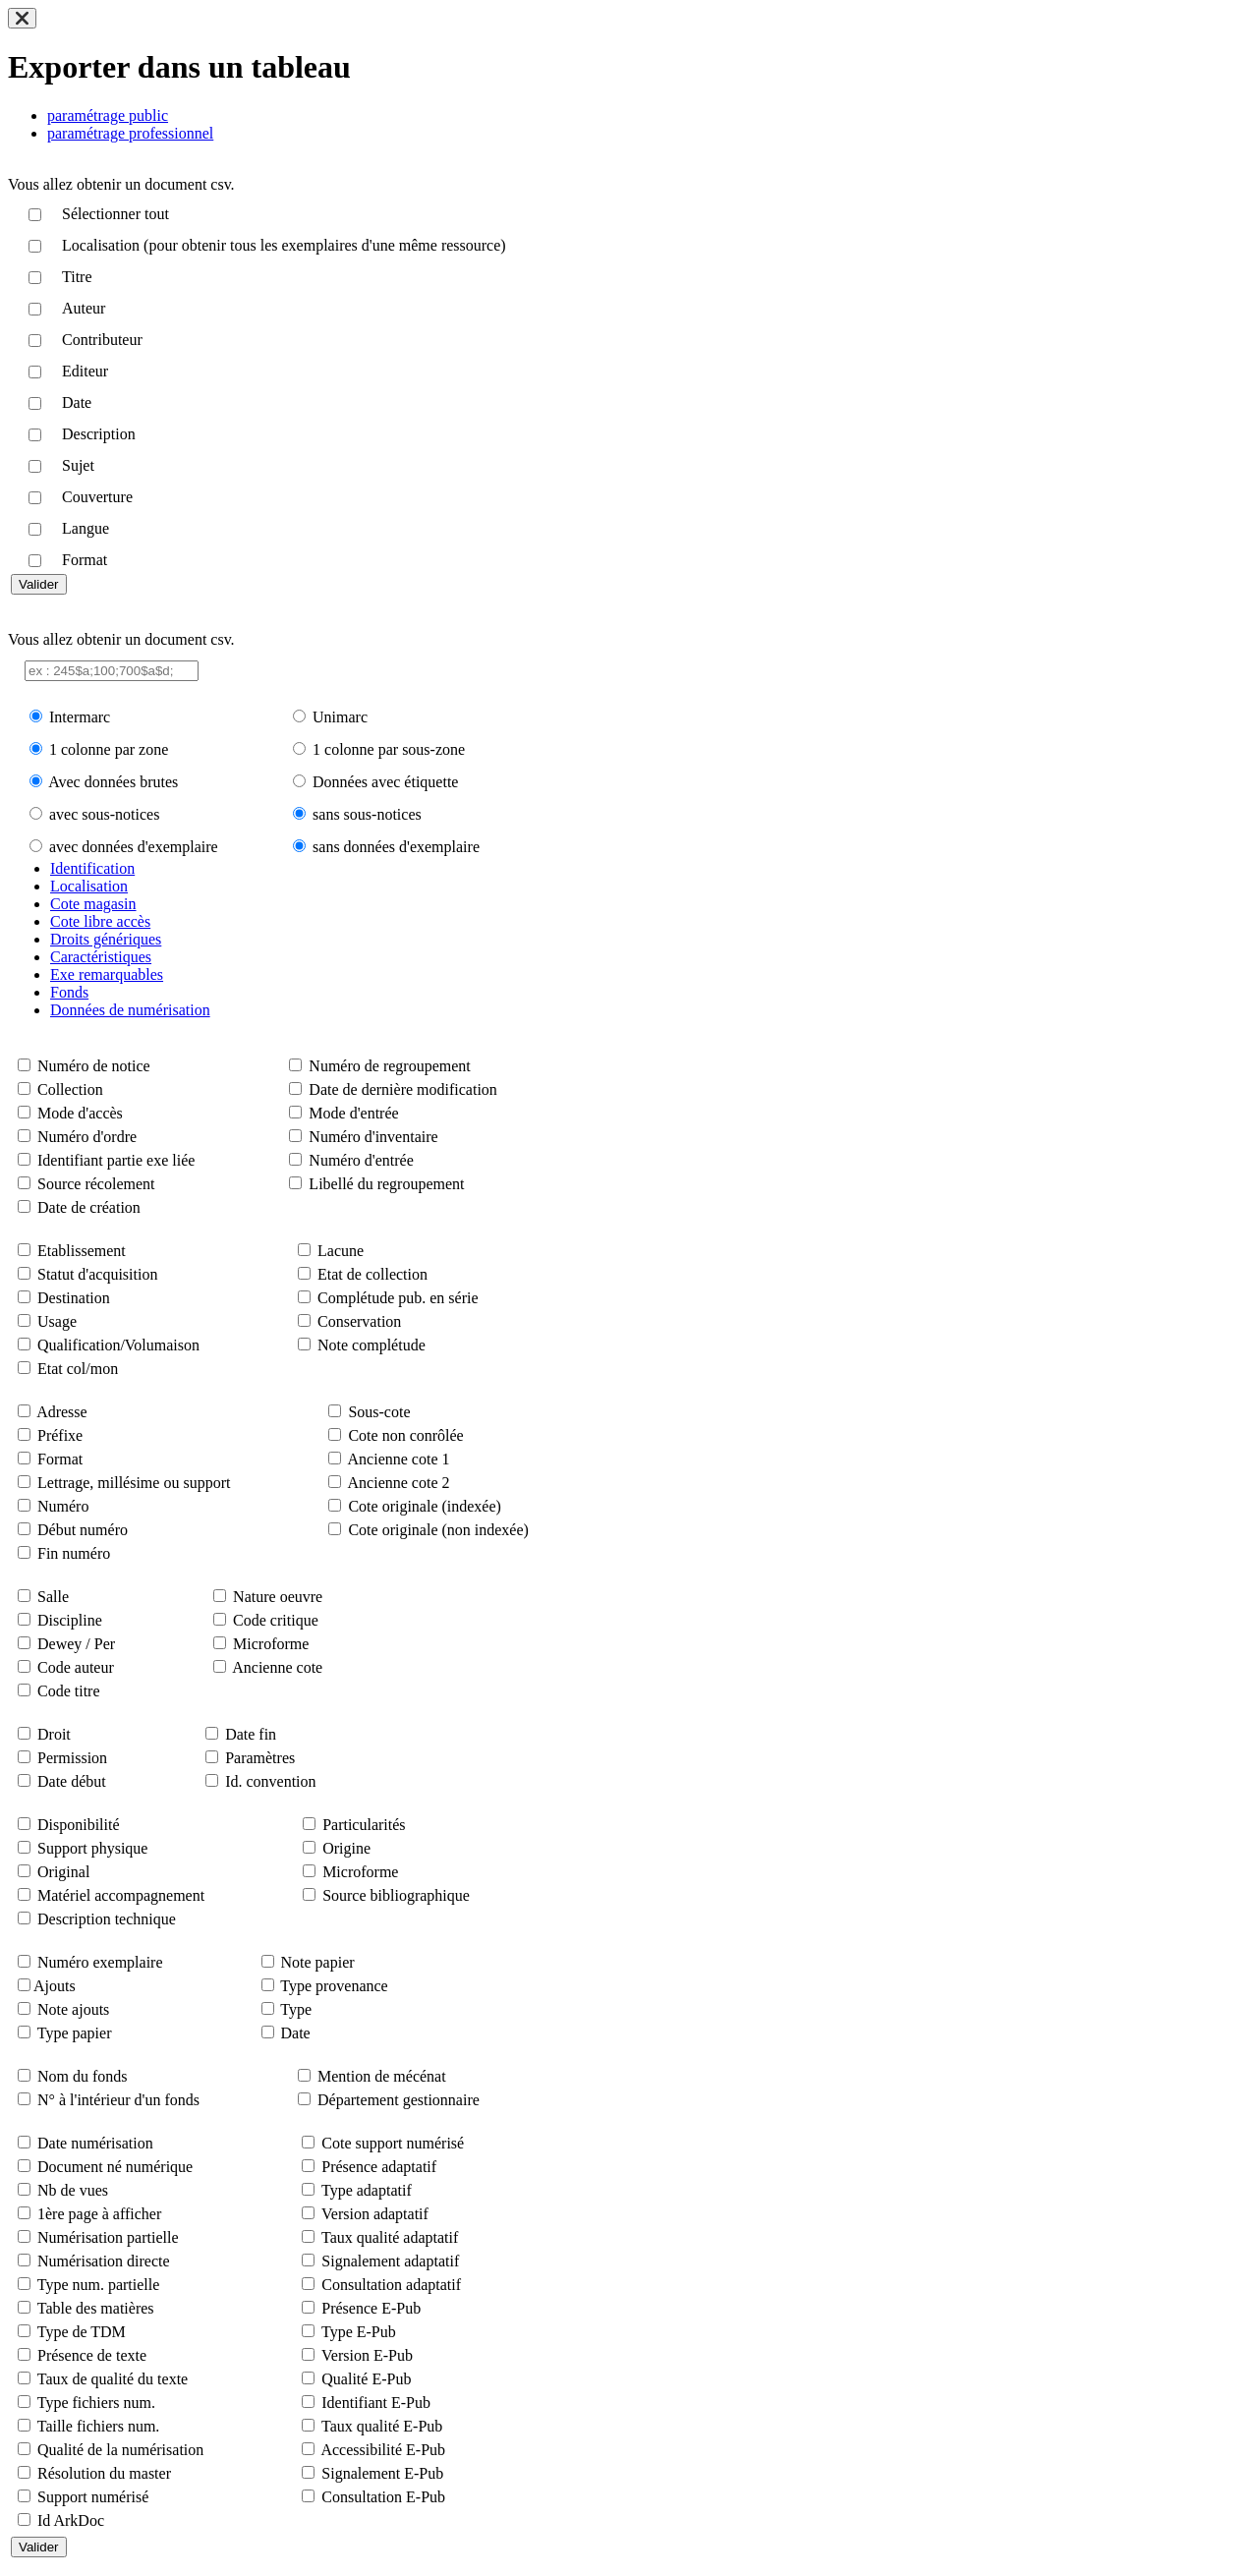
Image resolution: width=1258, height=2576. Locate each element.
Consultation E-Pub (383, 2497)
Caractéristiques (100, 956)
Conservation (359, 1321)
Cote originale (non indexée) (438, 1529)
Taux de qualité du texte (113, 2379)
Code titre (68, 1691)
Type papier (74, 2033)
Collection (70, 1089)
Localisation (89, 886)
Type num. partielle (98, 2284)
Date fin (250, 1734)
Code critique (275, 1620)
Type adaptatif (366, 2190)
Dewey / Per (76, 1643)
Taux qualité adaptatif (389, 2237)
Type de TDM (81, 2331)
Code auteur (75, 1667)
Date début (71, 1781)
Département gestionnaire (398, 2099)
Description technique (106, 1919)
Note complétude (371, 1345)
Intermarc (79, 717)
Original (63, 1871)
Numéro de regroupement (389, 1066)
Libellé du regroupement (386, 1183)
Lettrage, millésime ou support (133, 1482)
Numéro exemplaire (100, 1962)
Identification (92, 868)
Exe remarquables (106, 974)
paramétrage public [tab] (107, 115)
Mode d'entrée (353, 1113)
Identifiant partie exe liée (116, 1160)
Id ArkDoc (70, 2520)
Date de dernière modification (402, 1089)
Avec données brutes (113, 781)
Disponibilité (78, 1824)
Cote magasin (93, 903)
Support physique (92, 1848)
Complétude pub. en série (398, 1297)
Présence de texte (91, 2355)
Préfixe (60, 1435)
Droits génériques (105, 939)
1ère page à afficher (99, 2213)
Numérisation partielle (108, 2237)
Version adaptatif (375, 2213)
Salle (53, 1596)
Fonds (69, 992)
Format (60, 1459)
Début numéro (82, 1529)
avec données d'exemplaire (133, 846)
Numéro (62, 1506)
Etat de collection (372, 1274)
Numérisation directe (103, 2261)
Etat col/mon (77, 1368)
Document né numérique (115, 2166)
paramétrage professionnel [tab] (130, 133)
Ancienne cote (277, 1667)
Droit (54, 1734)
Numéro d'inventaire (373, 1136)
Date (296, 2033)
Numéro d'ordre (87, 1136)
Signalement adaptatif (390, 2261)
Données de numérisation (130, 1010)
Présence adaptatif (378, 2166)
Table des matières (95, 2308)
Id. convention (270, 1781)
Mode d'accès (80, 1113)
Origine (346, 1848)
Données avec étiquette (385, 781)
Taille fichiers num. (98, 2426)
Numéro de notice (93, 1066)
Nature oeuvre (277, 1596)
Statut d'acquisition (97, 1274)
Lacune (340, 1250)
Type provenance (334, 1985)
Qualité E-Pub (366, 2379)
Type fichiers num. (96, 2402)
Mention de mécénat (381, 2076)
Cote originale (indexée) (424, 1506)
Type (296, 2009)
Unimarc (340, 717)
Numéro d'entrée (361, 1160)
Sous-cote (379, 1411)
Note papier (318, 1962)
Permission (72, 1757)
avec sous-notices (104, 814)
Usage (57, 1321)
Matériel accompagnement (120, 1895)
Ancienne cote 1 (399, 1459)
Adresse (61, 1411)
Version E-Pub (367, 2355)
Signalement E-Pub (382, 2473)
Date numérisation (95, 2143)
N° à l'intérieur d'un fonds (118, 2099)
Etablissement (81, 1250)
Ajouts (54, 1985)
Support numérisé (92, 2497)
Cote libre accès (100, 921)
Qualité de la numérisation (120, 2449)
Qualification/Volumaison (118, 1345)
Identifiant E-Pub (375, 2402)
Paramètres (260, 1757)
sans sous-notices (367, 814)
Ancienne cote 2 (399, 1482)
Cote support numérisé (392, 2143)
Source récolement (96, 1183)
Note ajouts (73, 2009)
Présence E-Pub (371, 2308)
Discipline (69, 1620)
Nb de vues (72, 2190)
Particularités (363, 1824)
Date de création (89, 1207)
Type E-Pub (358, 2331)
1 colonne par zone (108, 749)
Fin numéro (73, 1553)
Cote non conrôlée (405, 1435)
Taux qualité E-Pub (381, 2426)
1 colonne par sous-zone (389, 749)
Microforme (271, 1643)
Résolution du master (104, 2473)
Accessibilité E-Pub (382, 2449)
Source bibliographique (396, 1895)
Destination (73, 1297)
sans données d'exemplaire (396, 846)
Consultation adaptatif (391, 2284)
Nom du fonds (82, 2076)
